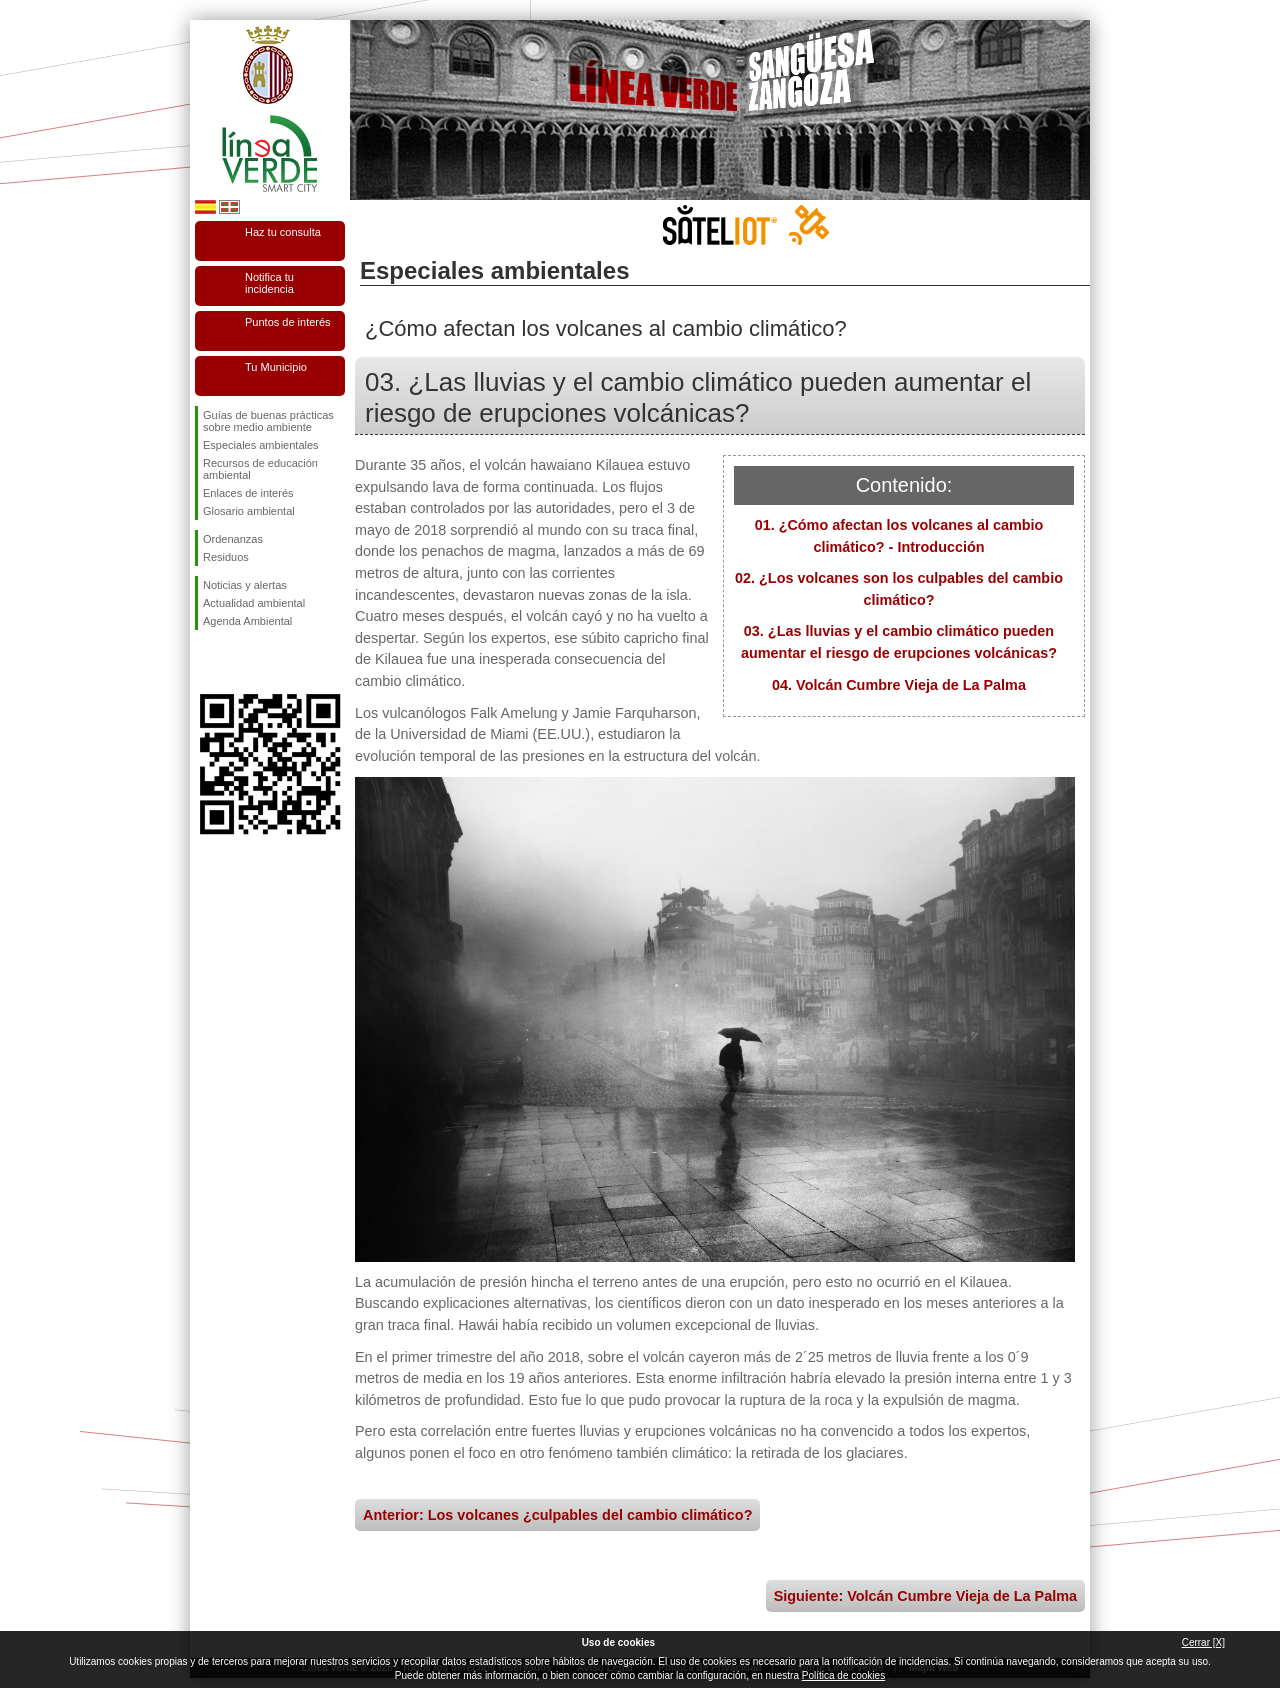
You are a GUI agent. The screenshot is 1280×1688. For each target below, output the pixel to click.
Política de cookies (843, 1675)
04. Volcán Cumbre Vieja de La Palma (899, 685)
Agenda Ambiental (247, 621)
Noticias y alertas (245, 585)
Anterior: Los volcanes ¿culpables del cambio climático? (557, 1515)
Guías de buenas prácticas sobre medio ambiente (268, 421)
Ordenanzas (233, 539)
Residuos (226, 557)
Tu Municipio (276, 367)
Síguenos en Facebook (207, 662)
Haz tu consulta (283, 232)
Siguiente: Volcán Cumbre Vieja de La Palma (925, 1596)
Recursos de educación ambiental (260, 469)
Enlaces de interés (248, 493)
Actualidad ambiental (254, 603)
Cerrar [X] (1203, 1642)
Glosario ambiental (249, 511)
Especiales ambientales (261, 445)
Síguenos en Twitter (240, 662)
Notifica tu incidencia (269, 283)
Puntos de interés (288, 322)
